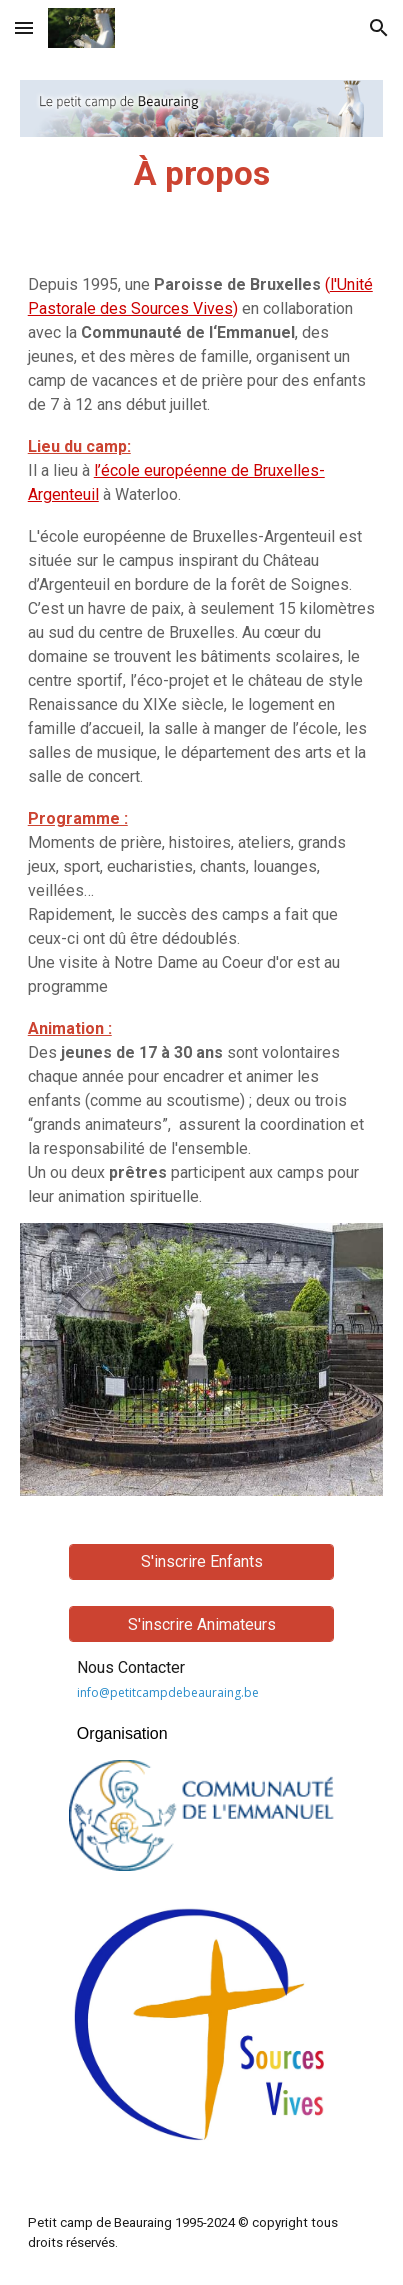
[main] (202, 174)
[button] (24, 27)
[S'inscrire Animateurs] (201, 1624)
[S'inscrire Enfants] (201, 1561)
